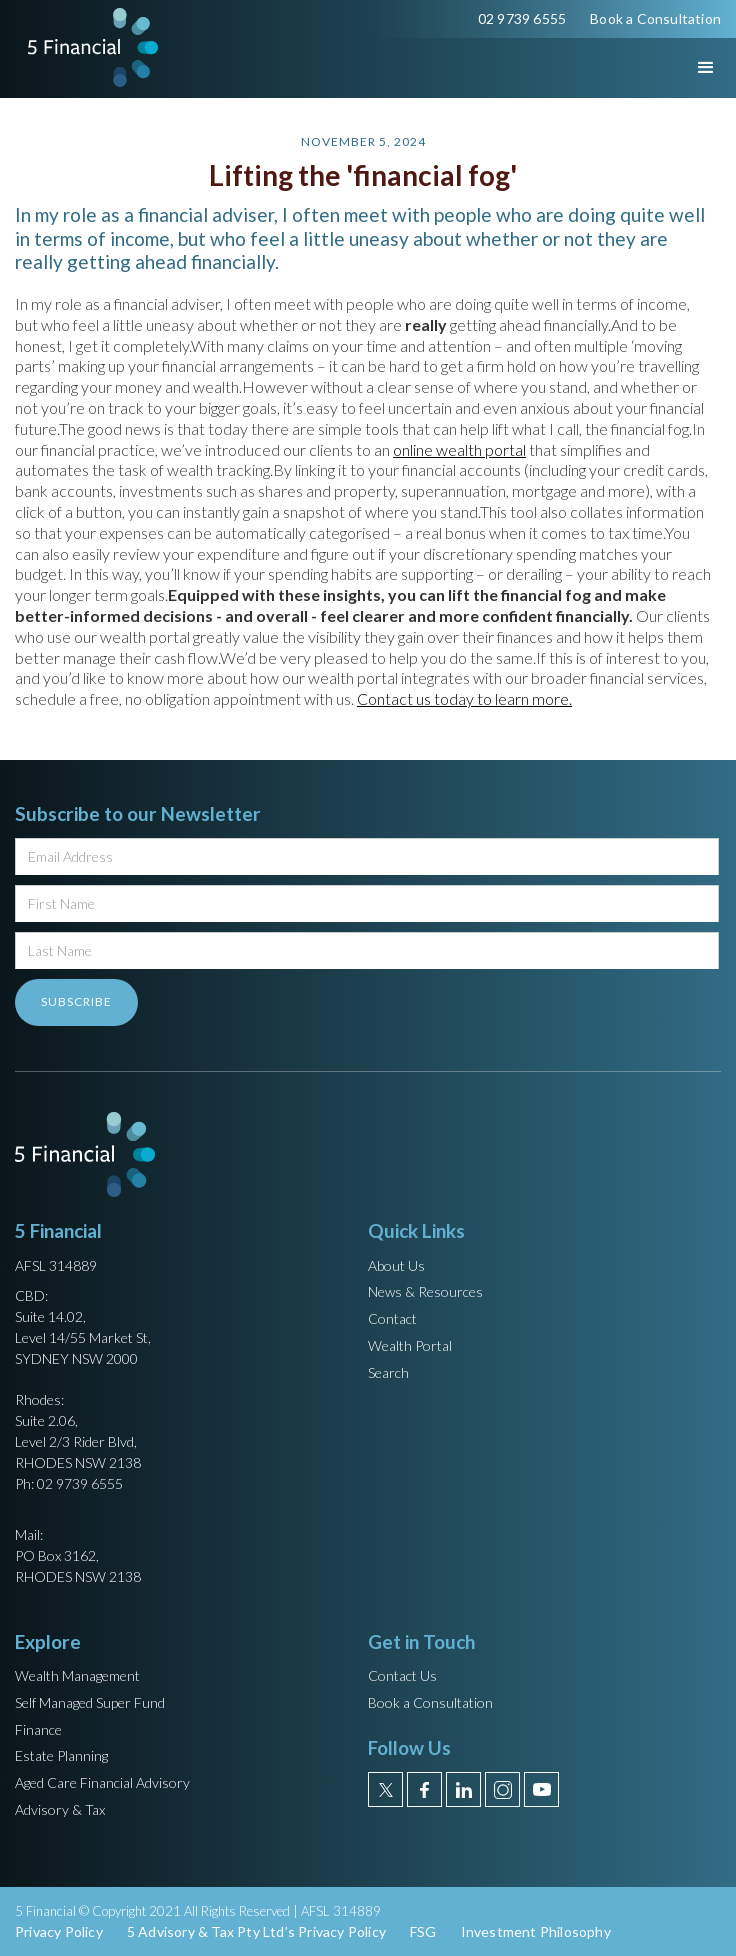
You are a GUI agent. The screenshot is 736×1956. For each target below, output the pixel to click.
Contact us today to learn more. (464, 698)
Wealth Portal (410, 1345)
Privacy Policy (59, 1931)
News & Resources (425, 1291)
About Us (396, 1265)
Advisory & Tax (60, 1809)
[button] (688, 68)
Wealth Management (77, 1675)
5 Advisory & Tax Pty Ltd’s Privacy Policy (256, 1931)
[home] (88, 47)
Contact (392, 1318)
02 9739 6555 (522, 18)
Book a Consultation (655, 18)
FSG (423, 1931)
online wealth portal (459, 449)
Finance (38, 1729)
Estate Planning (61, 1755)
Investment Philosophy (536, 1931)
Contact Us (402, 1675)
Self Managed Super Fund (90, 1702)
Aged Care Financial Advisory (102, 1782)
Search (388, 1372)
